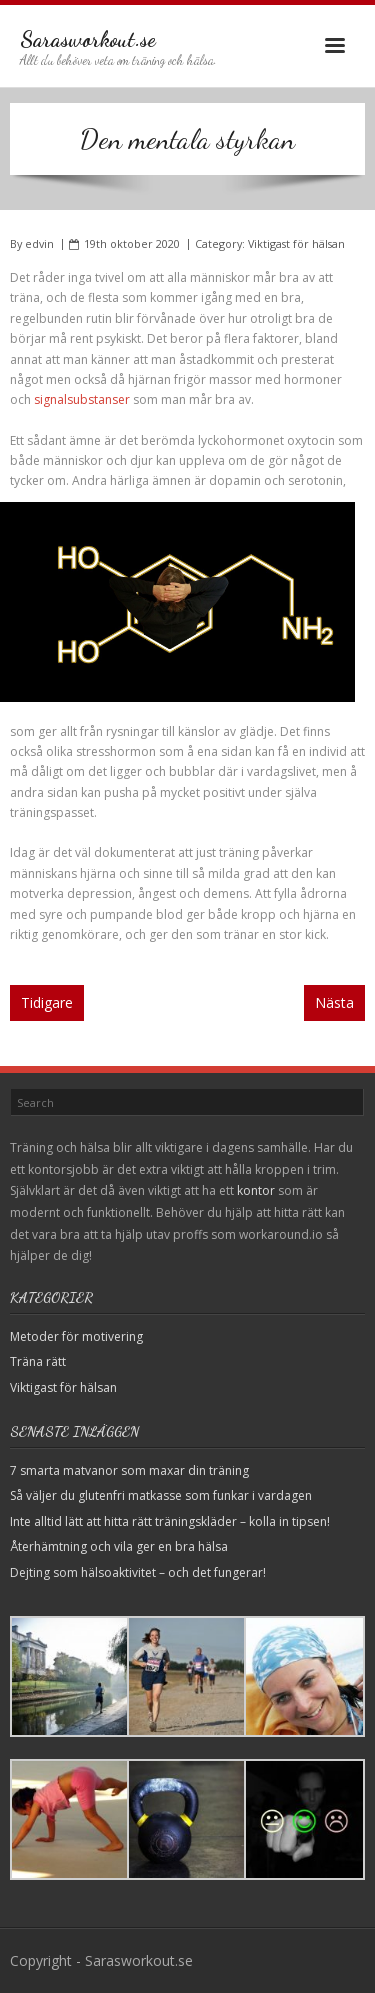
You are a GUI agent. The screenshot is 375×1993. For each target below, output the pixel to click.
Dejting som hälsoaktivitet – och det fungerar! (138, 1572)
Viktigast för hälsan (296, 243)
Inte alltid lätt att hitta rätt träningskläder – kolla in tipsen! (170, 1521)
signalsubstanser (82, 399)
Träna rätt (38, 1361)
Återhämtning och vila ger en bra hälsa (119, 1546)
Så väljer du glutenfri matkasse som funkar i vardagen (161, 1495)
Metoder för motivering (76, 1336)
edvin (39, 243)
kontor (256, 1190)
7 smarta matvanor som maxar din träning (129, 1470)
